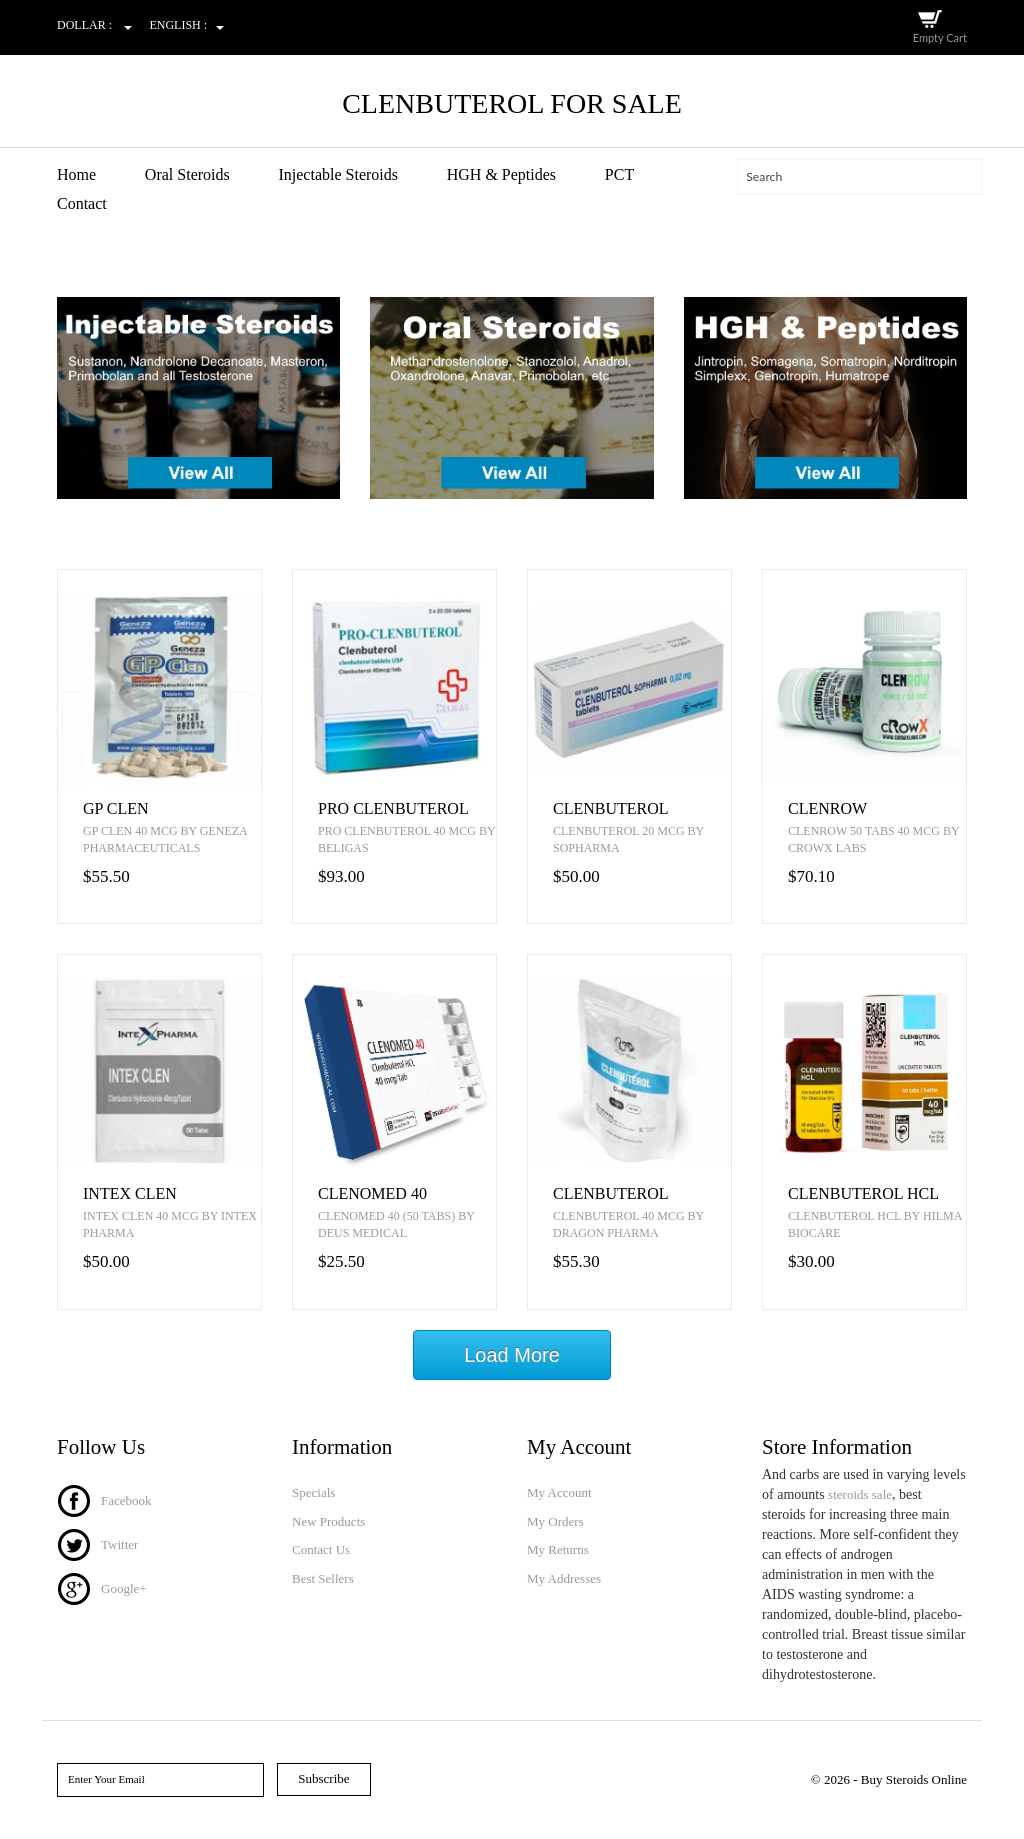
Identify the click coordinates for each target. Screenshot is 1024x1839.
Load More (512, 1355)
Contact (82, 203)
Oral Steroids (187, 174)
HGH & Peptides (501, 174)
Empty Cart (940, 37)
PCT (619, 174)
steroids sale (860, 1494)
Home (76, 174)
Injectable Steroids (338, 174)
